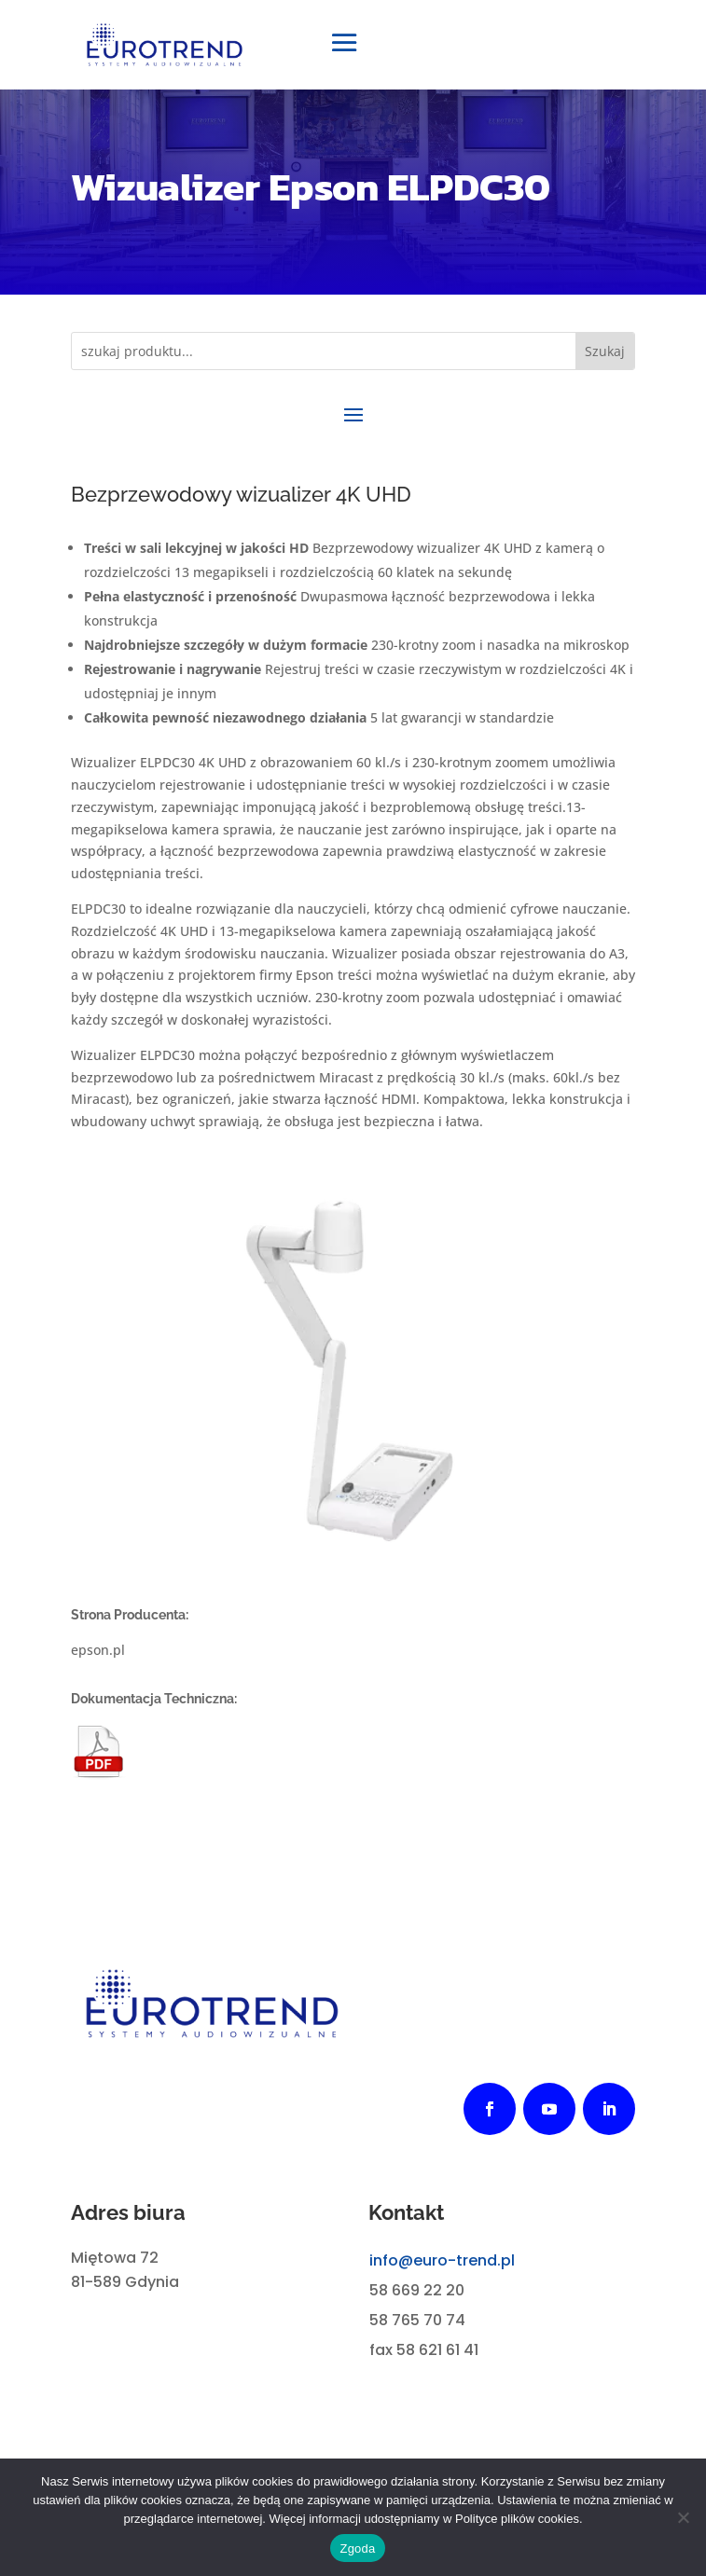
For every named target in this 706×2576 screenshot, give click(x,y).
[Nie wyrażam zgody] (682, 2517)
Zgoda (357, 2548)
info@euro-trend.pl (442, 2260)
